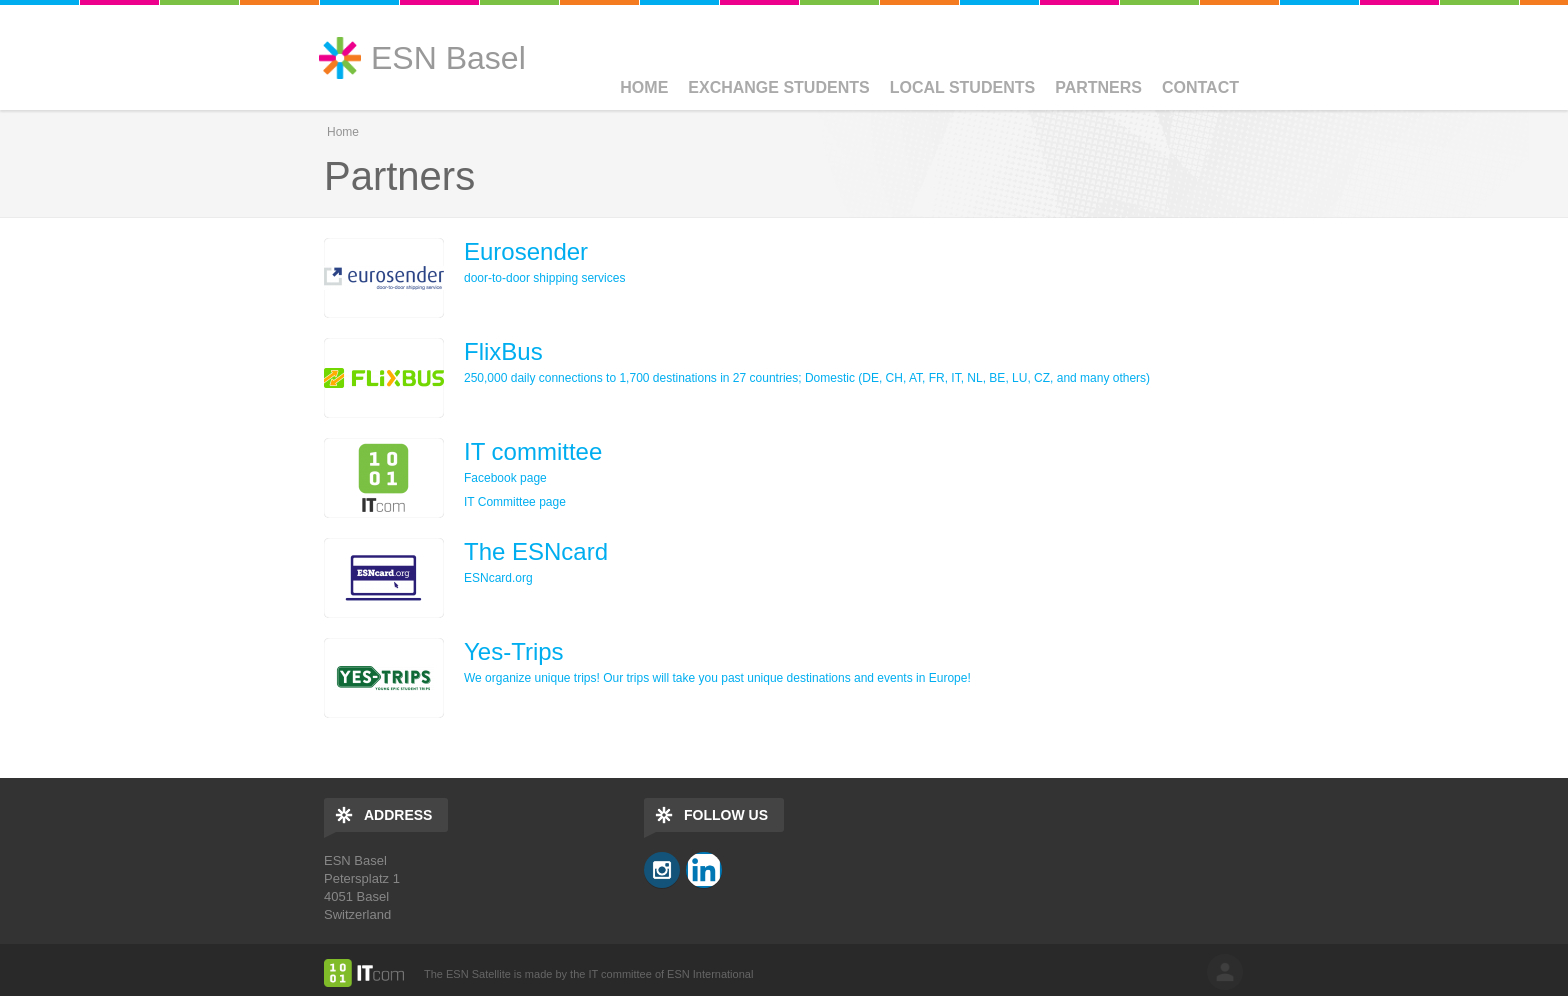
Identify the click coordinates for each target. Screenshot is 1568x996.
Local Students (962, 87)
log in (1225, 972)
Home (644, 87)
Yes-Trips (514, 651)
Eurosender (526, 251)
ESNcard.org (498, 578)
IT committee (533, 451)
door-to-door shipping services (544, 278)
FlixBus (503, 351)
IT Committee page (515, 502)
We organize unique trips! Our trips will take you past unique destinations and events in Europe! (717, 678)
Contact (1200, 87)
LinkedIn (704, 870)
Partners (1098, 87)
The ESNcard (536, 551)
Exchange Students (778, 87)
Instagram (662, 870)
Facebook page (505, 478)
